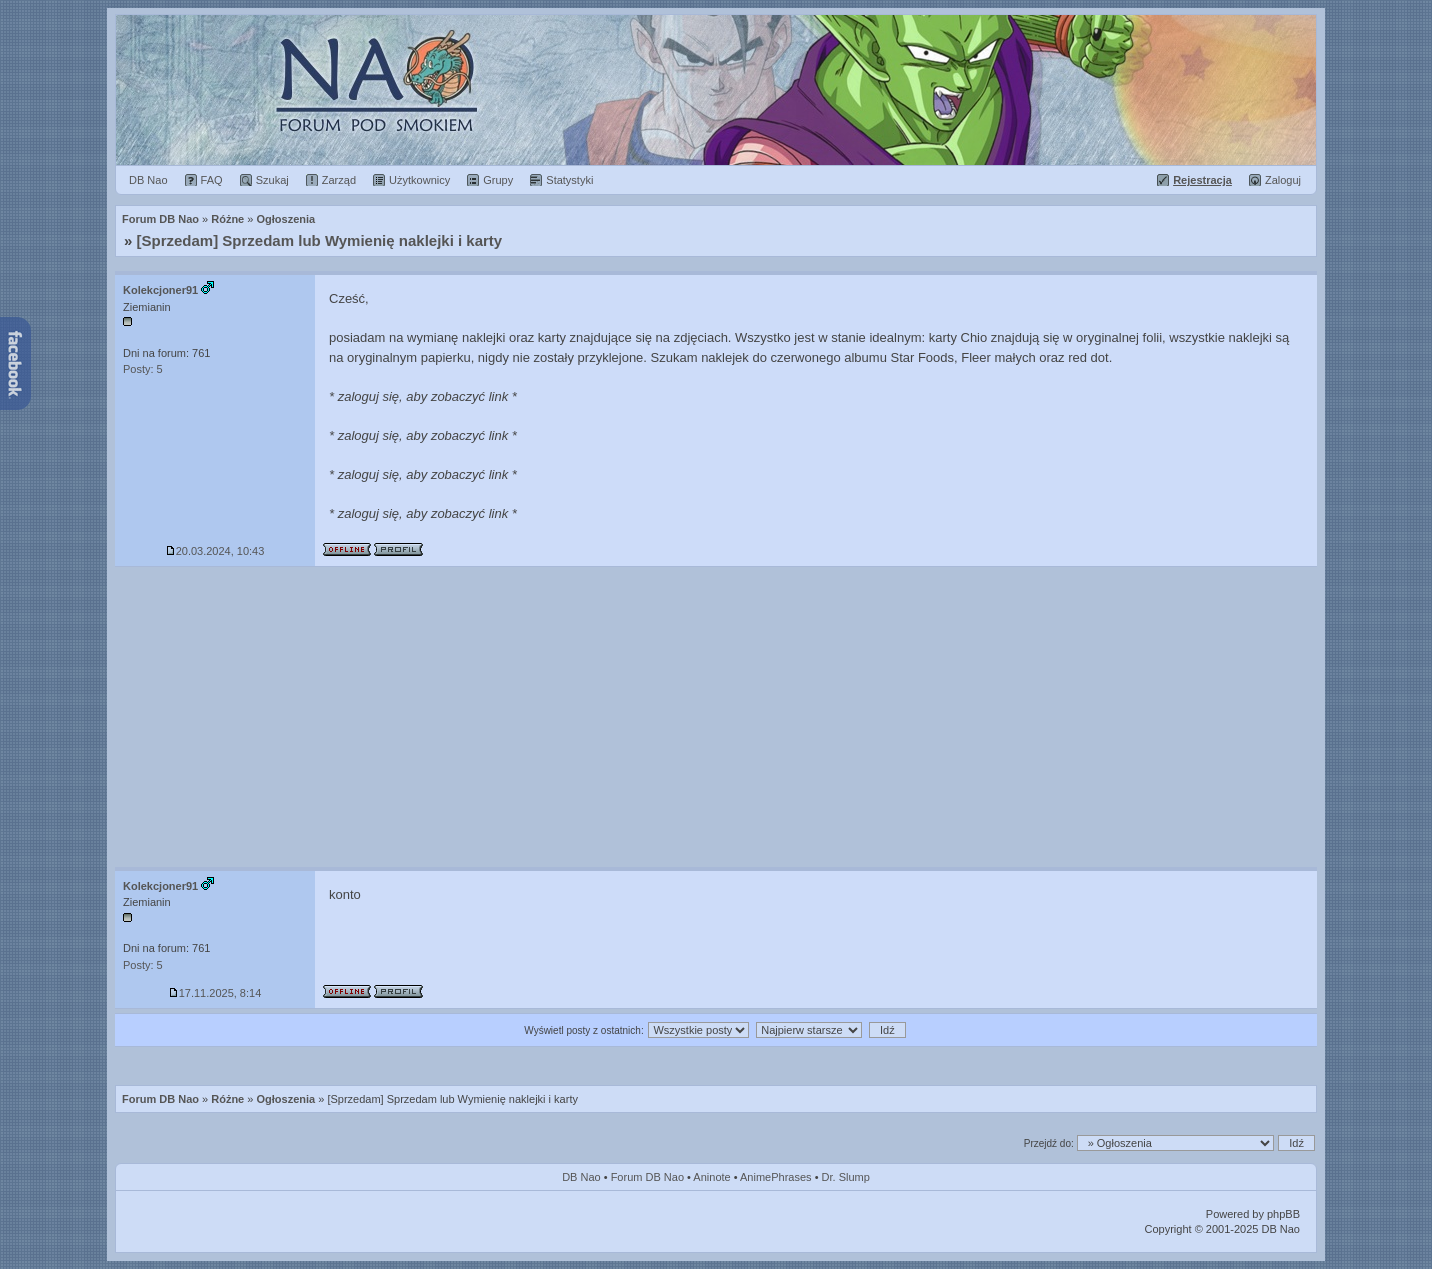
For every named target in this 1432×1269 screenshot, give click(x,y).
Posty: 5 (143, 369)
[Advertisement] (716, 717)
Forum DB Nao (160, 1099)
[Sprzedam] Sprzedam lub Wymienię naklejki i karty (320, 240)
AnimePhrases (776, 1177)
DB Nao (581, 1177)
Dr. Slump (846, 1177)
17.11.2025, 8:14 (215, 993)
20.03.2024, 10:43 (215, 551)
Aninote (711, 1177)
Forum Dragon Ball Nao (716, 90)
